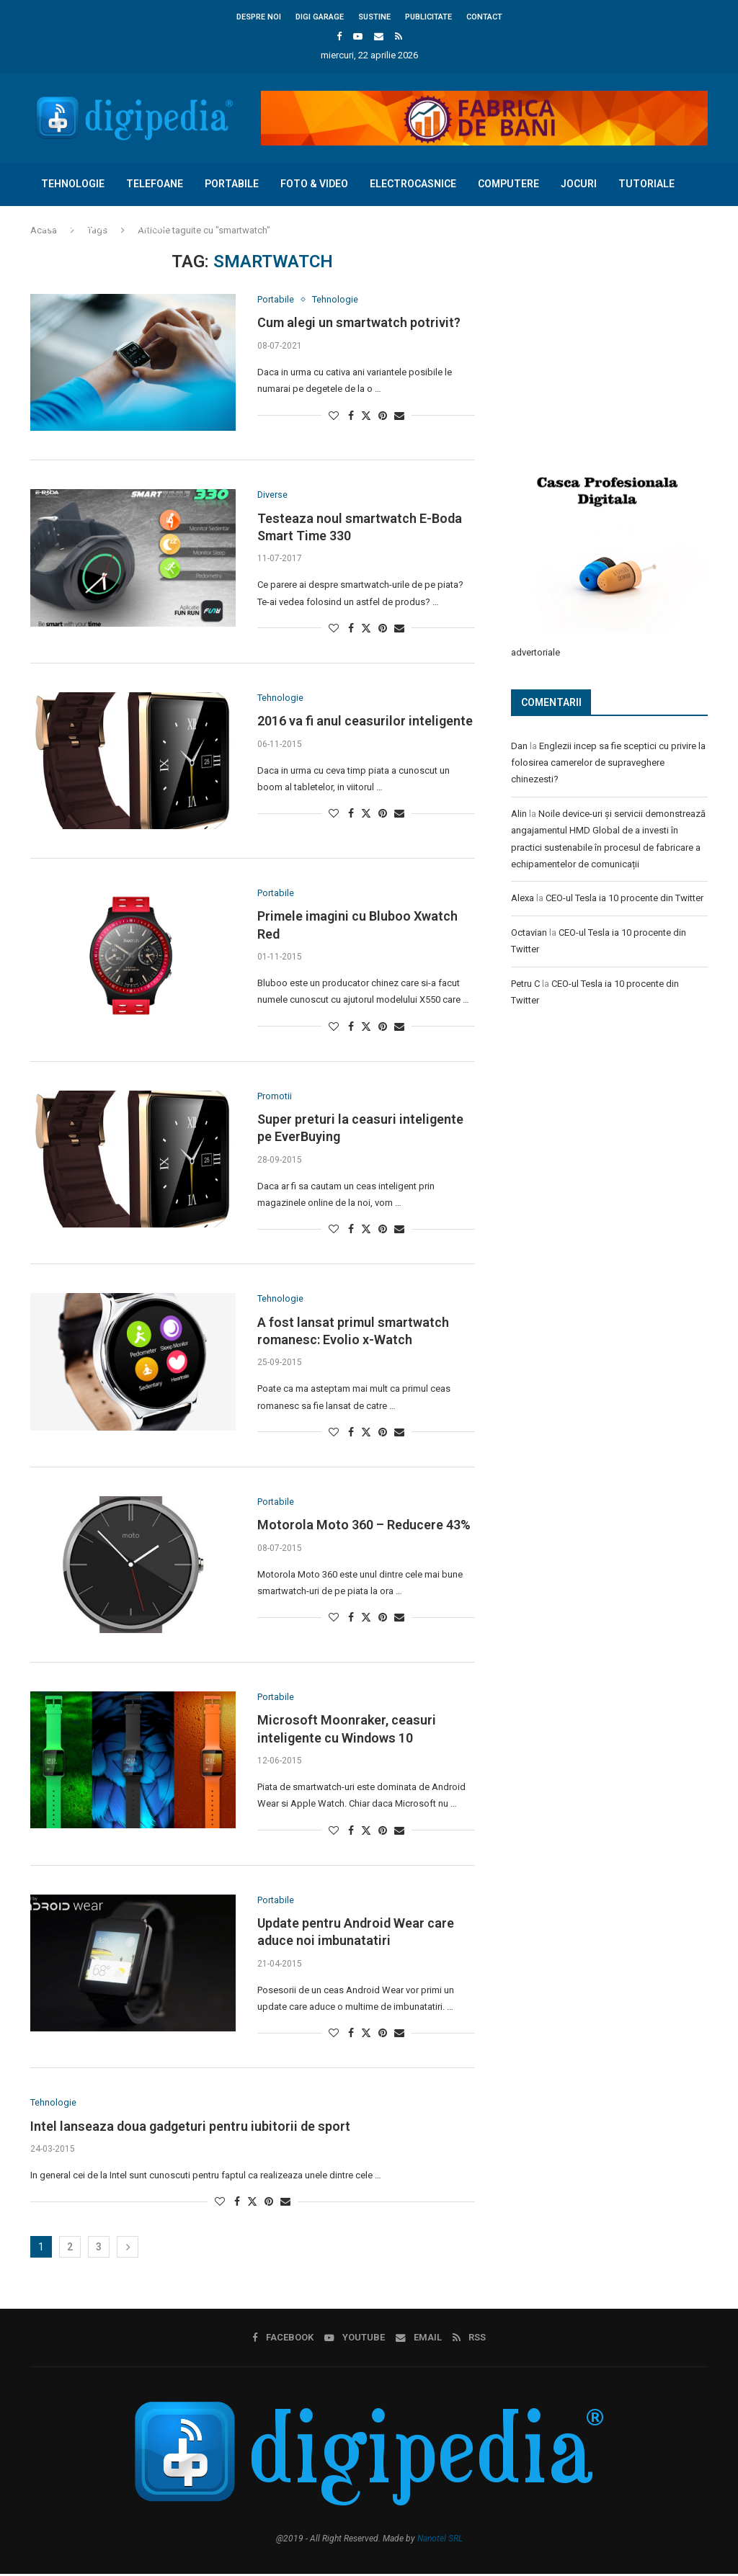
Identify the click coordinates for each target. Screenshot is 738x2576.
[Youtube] (358, 36)
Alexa (522, 897)
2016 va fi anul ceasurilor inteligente (365, 721)
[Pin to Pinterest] (382, 415)
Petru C (525, 983)
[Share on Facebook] (351, 415)
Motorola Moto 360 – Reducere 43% (364, 1526)
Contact (484, 17)
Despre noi (258, 17)
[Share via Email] (399, 415)
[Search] (700, 269)
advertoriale (535, 651)
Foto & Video (314, 183)
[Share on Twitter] (366, 415)
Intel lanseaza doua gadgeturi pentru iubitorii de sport (190, 2127)
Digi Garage (319, 17)
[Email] (378, 36)
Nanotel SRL (440, 2541)
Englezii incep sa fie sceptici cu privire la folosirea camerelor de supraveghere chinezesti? (608, 762)
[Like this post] (334, 415)
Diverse (147, 226)
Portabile (232, 183)
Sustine (374, 17)
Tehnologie (73, 183)
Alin (519, 813)
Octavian (529, 931)
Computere (508, 183)
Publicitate (428, 17)
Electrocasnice (413, 183)
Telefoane (154, 183)
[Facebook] (339, 36)
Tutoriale (646, 183)
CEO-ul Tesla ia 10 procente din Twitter (624, 897)
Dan (519, 745)
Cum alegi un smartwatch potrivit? (359, 323)
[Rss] (398, 36)
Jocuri (579, 183)
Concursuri (73, 226)
